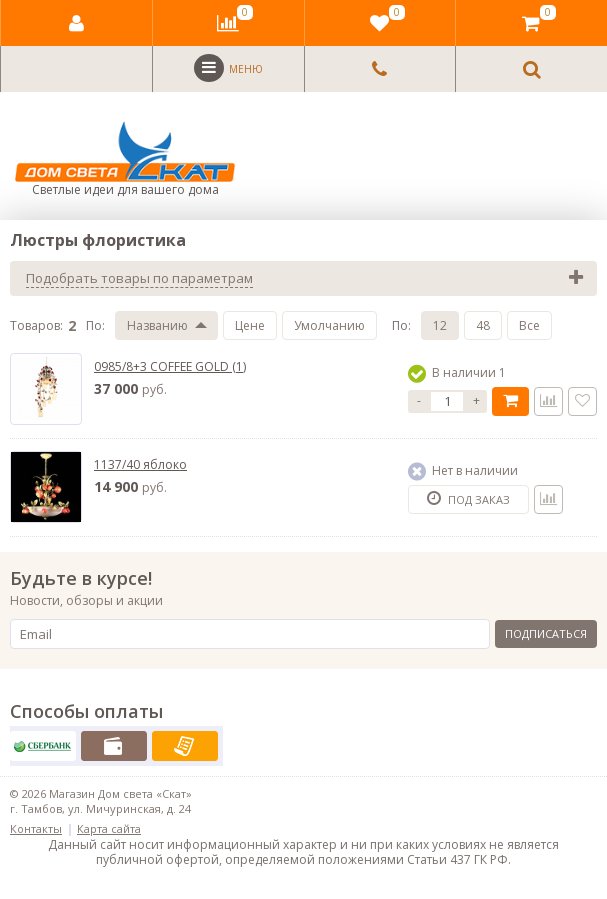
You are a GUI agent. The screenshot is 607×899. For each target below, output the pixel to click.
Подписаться (546, 633)
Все (529, 325)
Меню (228, 68)
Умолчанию (329, 325)
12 (440, 325)
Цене (250, 325)
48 (483, 325)
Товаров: (36, 325)
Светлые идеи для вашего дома (125, 159)
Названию (157, 325)
